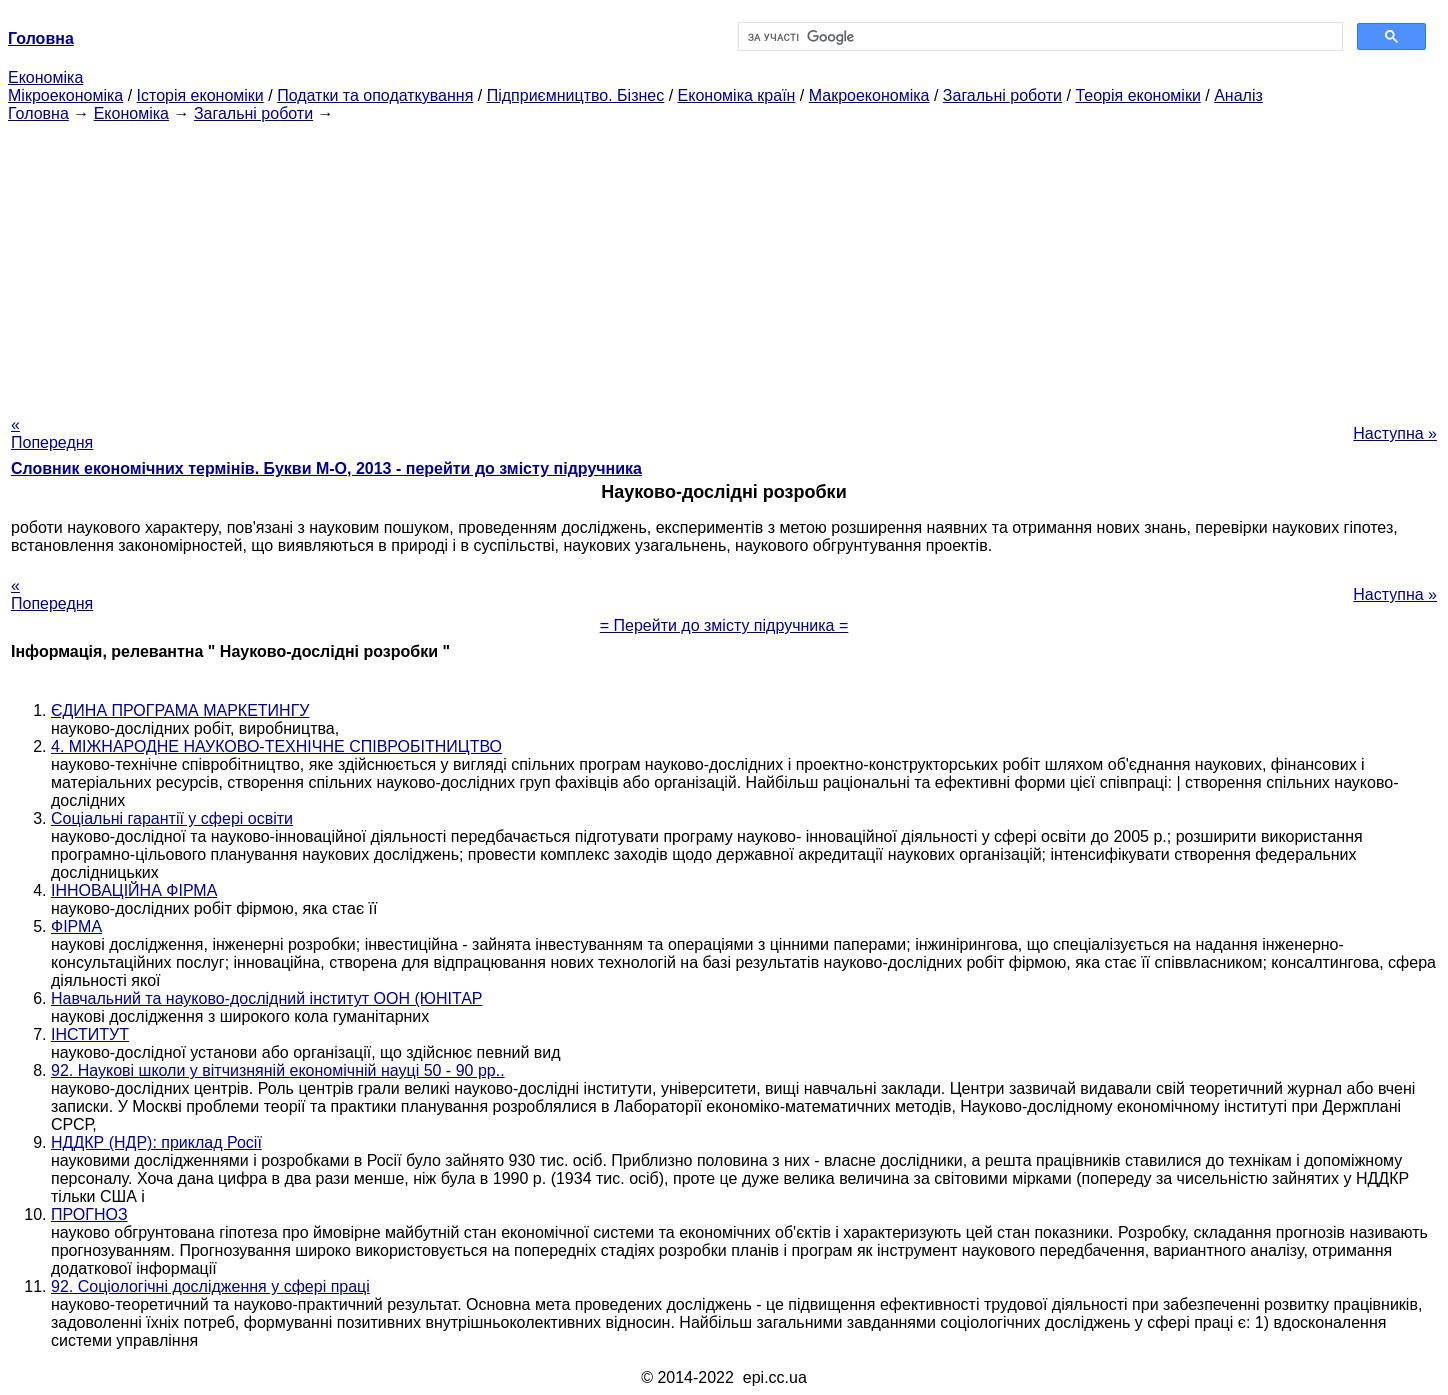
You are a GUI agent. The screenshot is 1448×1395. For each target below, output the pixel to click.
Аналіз (1238, 95)
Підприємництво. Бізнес (576, 95)
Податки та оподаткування (375, 95)
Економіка (45, 77)
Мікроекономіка (65, 95)
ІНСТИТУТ (90, 1034)
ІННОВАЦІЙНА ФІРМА (134, 890)
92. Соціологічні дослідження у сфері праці (210, 1286)
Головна (38, 113)
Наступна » (1395, 433)
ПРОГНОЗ (89, 1214)
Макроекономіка (869, 95)
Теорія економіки (1137, 95)
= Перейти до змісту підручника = (724, 625)
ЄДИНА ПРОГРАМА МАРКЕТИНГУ (180, 710)
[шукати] (1038, 37)
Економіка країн (737, 95)
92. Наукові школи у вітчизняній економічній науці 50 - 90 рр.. (278, 1070)
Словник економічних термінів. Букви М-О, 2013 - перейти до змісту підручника (326, 468)
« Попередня (52, 433)
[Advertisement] (724, 263)
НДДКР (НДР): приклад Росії (156, 1142)
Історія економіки (200, 95)
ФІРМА (76, 926)
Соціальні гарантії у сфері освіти (172, 818)
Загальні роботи (1002, 95)
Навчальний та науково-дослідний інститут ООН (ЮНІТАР (267, 998)
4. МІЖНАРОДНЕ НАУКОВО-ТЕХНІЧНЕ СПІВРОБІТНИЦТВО (276, 746)
